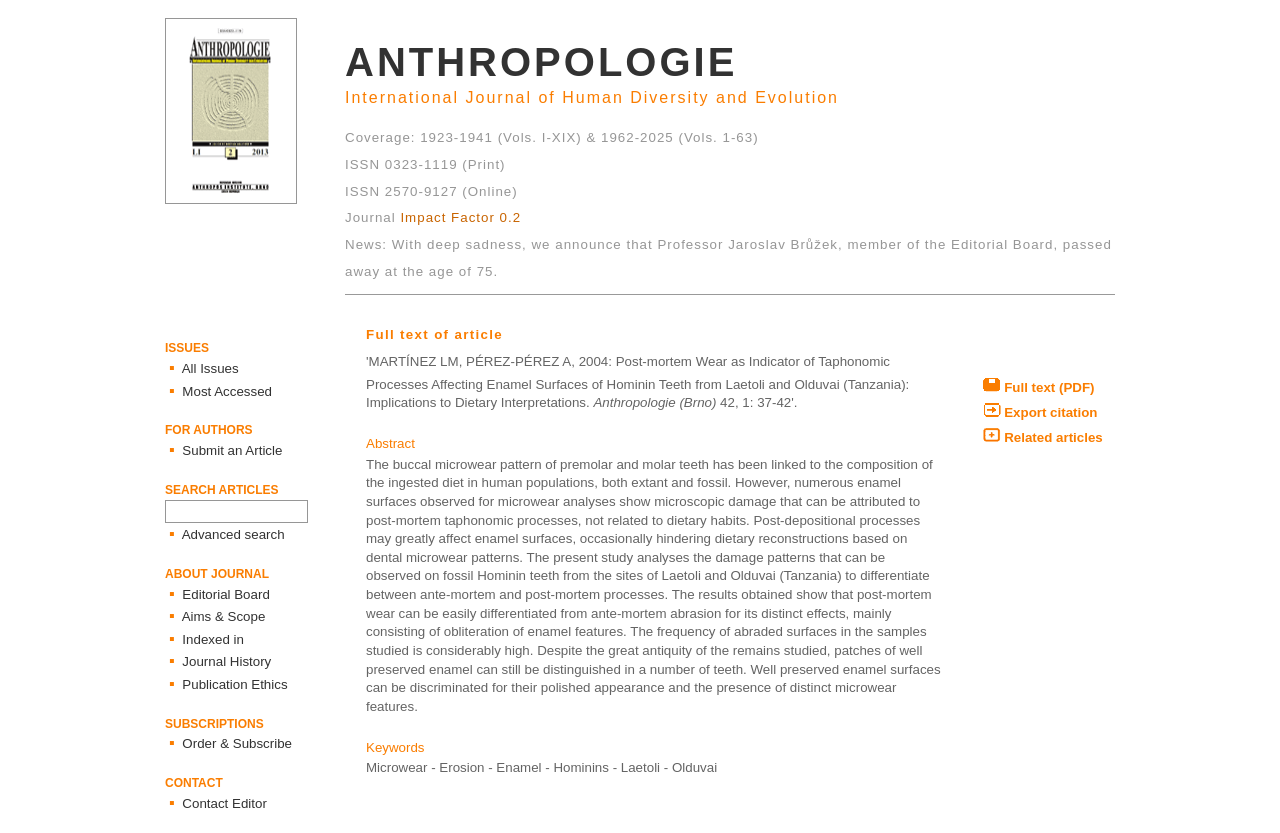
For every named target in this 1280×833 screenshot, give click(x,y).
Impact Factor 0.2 (460, 217)
